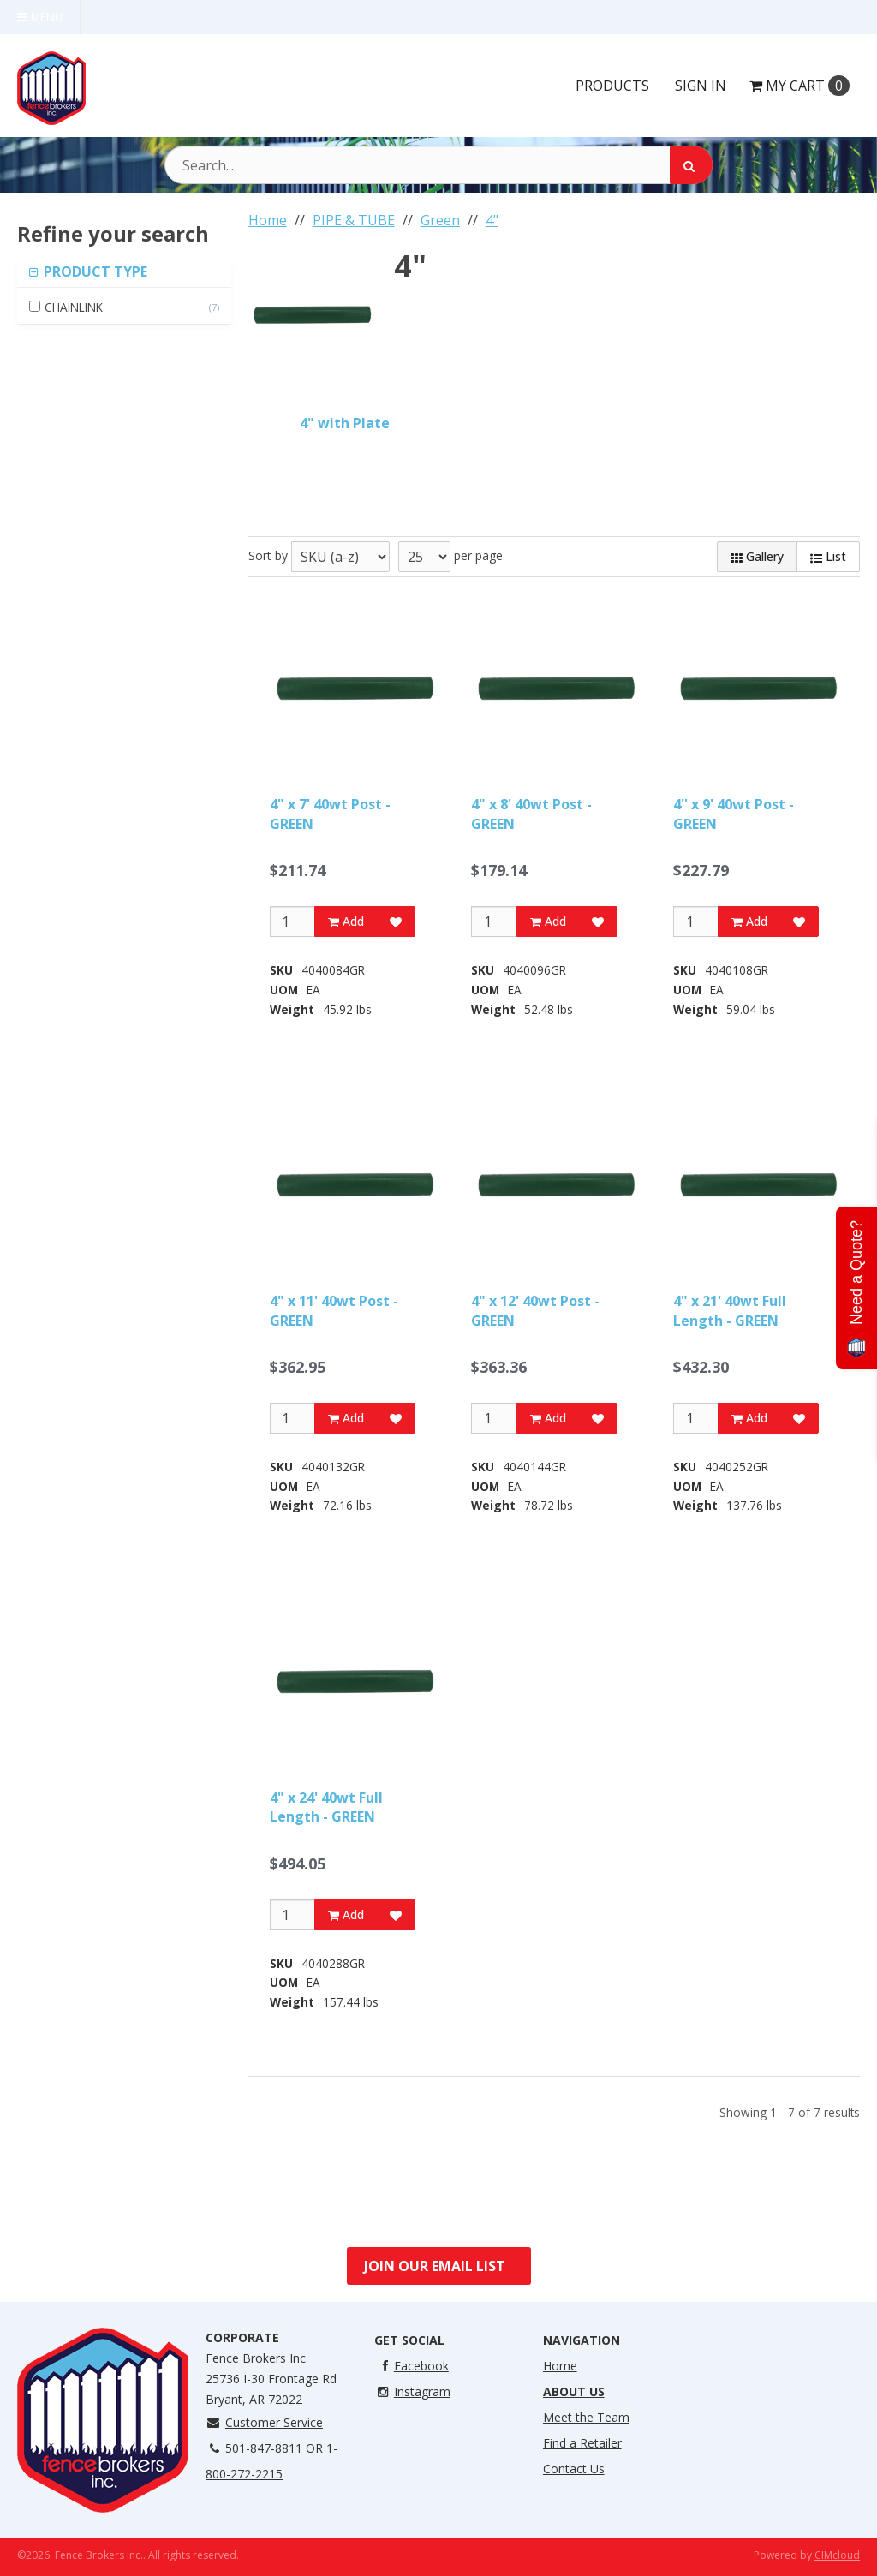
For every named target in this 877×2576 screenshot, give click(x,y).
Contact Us (574, 2468)
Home (560, 2366)
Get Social (409, 2340)
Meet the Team (586, 2417)
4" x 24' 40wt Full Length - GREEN (326, 1807)
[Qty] (292, 921)
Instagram (412, 2391)
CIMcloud (837, 2555)
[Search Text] (438, 165)
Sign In (700, 85)
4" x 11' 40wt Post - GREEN (334, 1310)
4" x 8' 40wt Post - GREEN (531, 813)
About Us (574, 2391)
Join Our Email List (434, 2266)
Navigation (581, 2340)
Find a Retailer (582, 2443)
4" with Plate (345, 423)
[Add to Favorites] (395, 921)
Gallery (757, 556)
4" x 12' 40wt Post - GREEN (535, 1310)
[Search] (691, 165)
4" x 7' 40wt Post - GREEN (330, 813)
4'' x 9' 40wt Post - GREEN (733, 813)
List (828, 556)
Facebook (411, 2366)
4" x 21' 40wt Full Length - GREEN (729, 1310)
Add (346, 921)
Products (612, 85)
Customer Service (264, 2422)
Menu (40, 17)
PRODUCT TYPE (93, 271)
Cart (799, 85)
